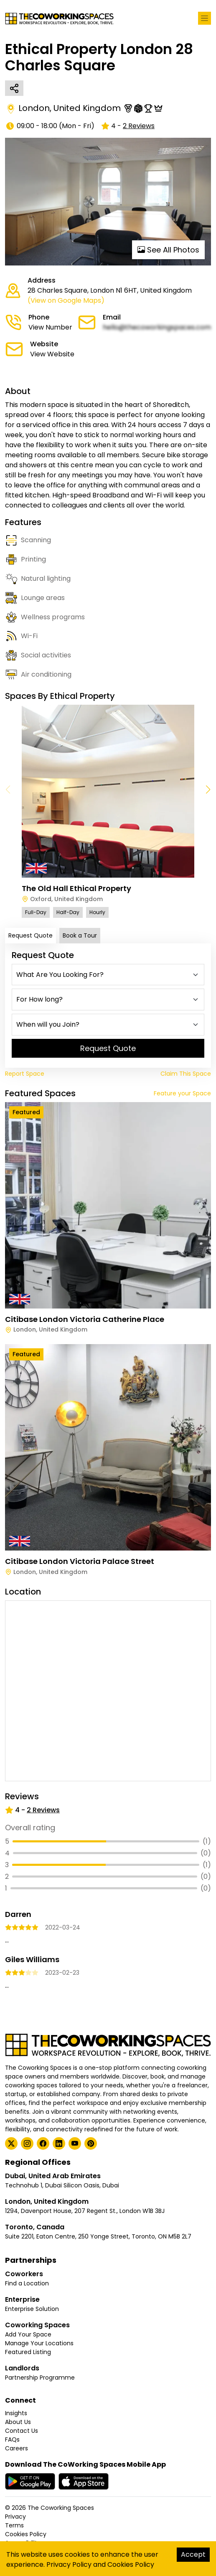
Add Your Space (28, 2334)
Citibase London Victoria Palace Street (79, 1561)
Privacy (15, 2516)
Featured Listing (28, 2352)
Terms (14, 2525)
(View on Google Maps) (66, 300)
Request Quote (30, 935)
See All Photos (168, 250)
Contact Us (21, 2431)
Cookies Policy (25, 2534)
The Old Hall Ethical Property (76, 888)
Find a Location (27, 2283)
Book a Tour (80, 935)
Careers (16, 2448)
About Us (18, 2422)
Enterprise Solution (32, 2309)
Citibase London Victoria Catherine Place (84, 1319)
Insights (16, 2413)
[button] (208, 790)
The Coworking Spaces (61, 2508)
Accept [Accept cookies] (193, 2554)
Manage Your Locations (39, 2343)
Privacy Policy (68, 2564)
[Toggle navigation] (204, 18)
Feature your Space (182, 1093)
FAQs (12, 2439)
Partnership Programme (40, 2377)
